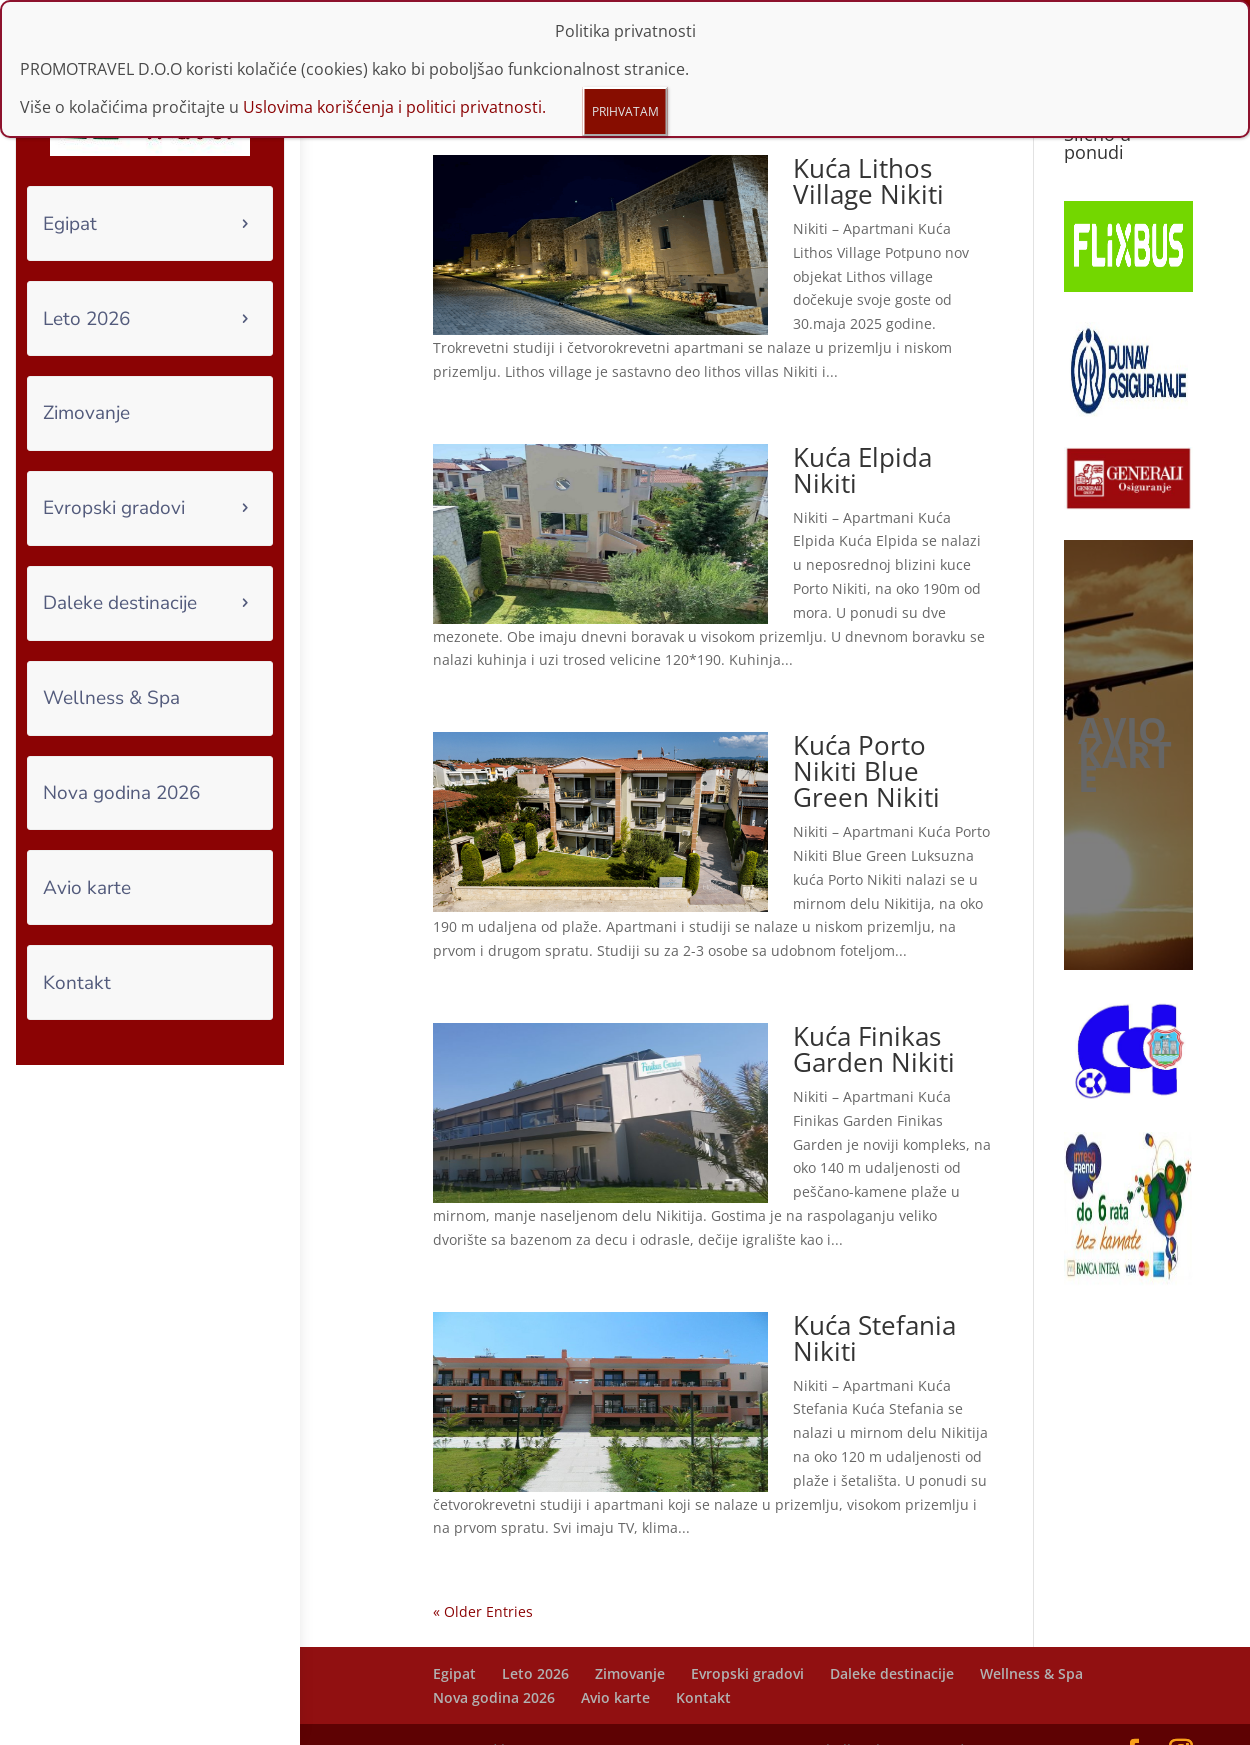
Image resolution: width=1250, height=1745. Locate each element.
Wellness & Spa (111, 698)
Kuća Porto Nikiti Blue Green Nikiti (866, 738)
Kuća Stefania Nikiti (874, 1305)
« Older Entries (483, 1578)
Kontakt (77, 983)
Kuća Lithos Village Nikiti (868, 148)
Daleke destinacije (120, 603)
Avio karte (87, 888)
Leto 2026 (86, 319)
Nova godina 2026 (121, 793)
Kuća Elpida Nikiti (862, 437)
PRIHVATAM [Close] (625, 111)
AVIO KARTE (1125, 721)
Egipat (70, 224)
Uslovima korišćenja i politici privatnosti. (394, 107)
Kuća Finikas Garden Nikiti (874, 1016)
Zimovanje (86, 413)
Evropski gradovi (114, 508)
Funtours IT (565, 1717)
